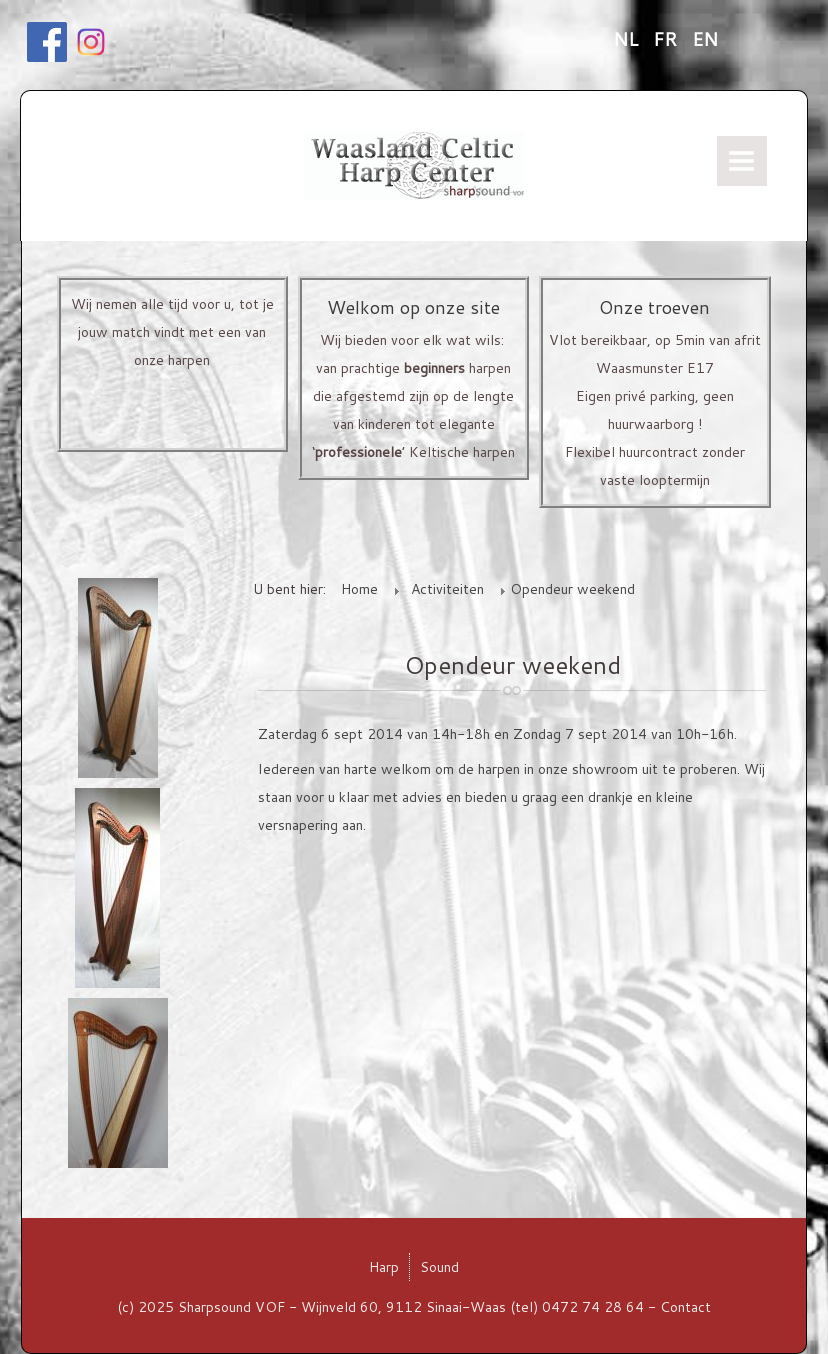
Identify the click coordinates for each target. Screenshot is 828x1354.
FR (667, 39)
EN (705, 39)
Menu (742, 161)
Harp (384, 1267)
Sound (439, 1267)
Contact (685, 1307)
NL (628, 39)
